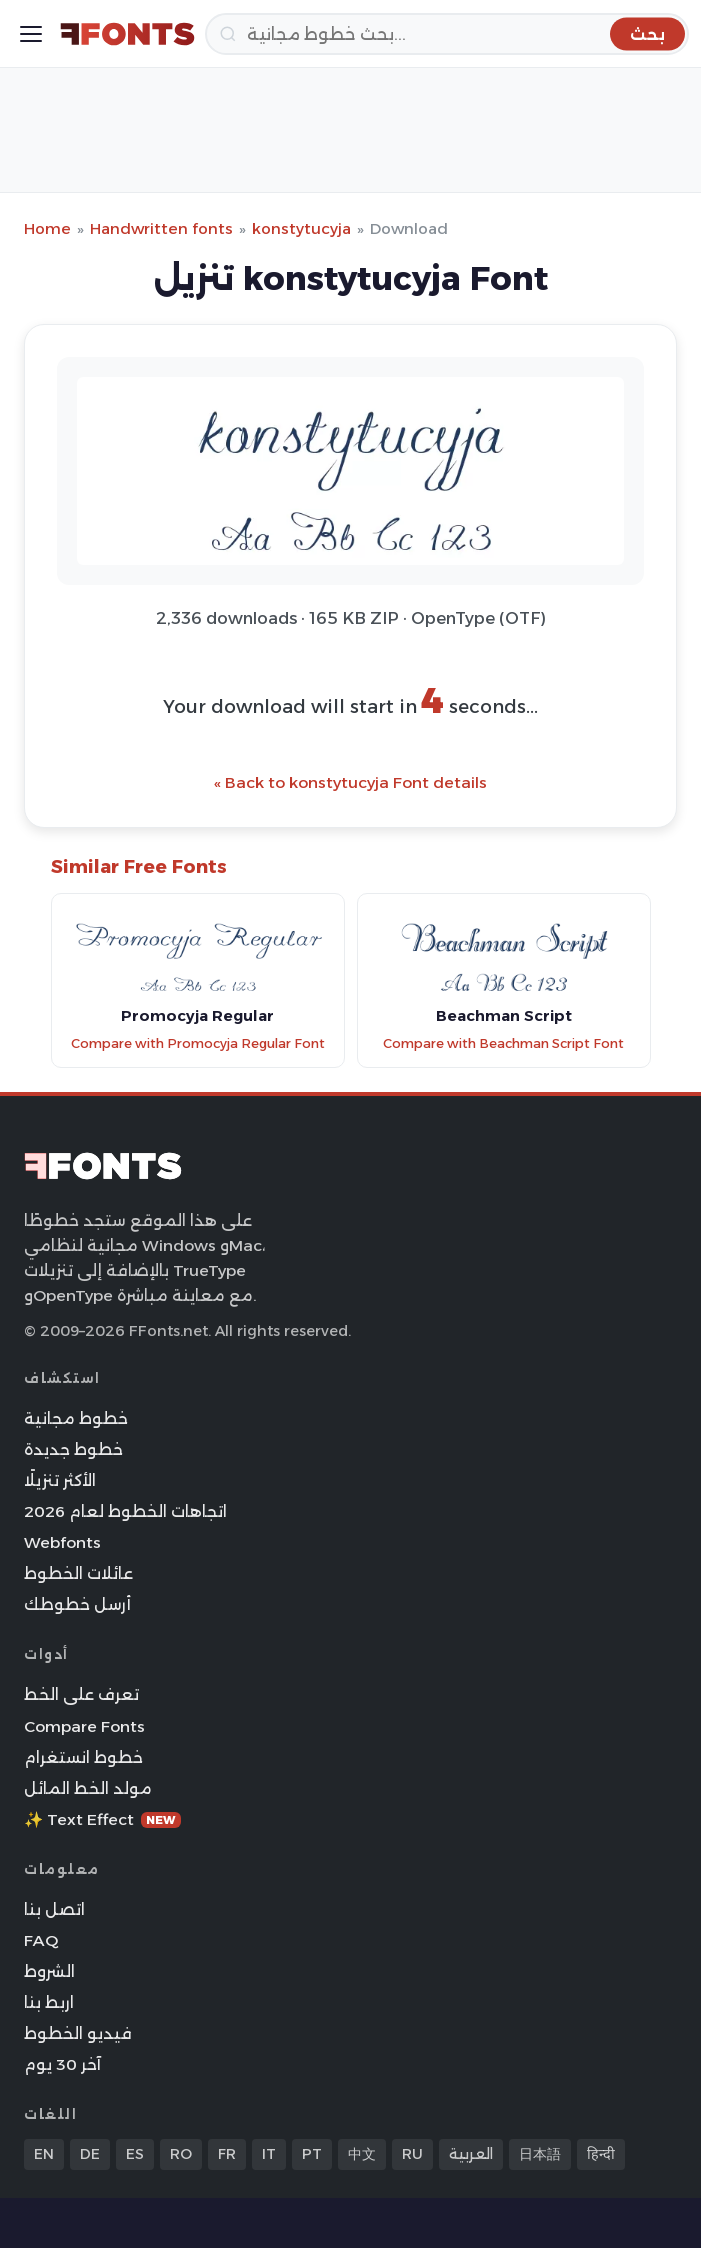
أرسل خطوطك (77, 1604)
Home (47, 228)
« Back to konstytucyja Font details (350, 782)
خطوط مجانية (76, 1418)
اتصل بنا (54, 1909)
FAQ (41, 1940)
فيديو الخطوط (78, 2033)
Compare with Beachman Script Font (503, 1043)
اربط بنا (49, 2002)
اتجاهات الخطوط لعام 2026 (125, 1511)
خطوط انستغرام (83, 1757)
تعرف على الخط (81, 1694)
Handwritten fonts (161, 228)
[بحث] (447, 34)
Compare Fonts (84, 1726)
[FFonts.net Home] (127, 34)
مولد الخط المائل (88, 1788)
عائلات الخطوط (78, 1573)
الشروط (49, 1971)
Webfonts (62, 1542)
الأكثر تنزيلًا (60, 1480)
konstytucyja (301, 228)
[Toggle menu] (31, 34)
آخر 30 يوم (62, 2064)
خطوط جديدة (73, 1449)
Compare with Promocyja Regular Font (198, 1043)
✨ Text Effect (102, 1819)
